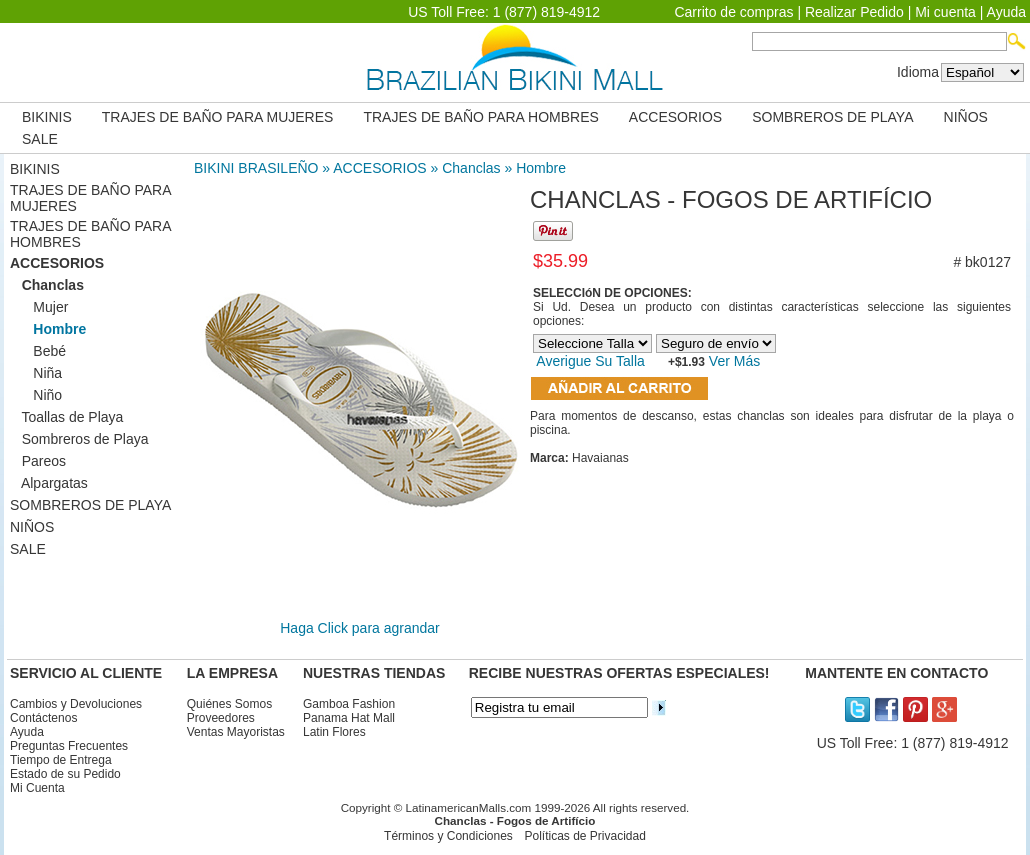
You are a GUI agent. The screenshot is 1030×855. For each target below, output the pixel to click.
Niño (36, 395)
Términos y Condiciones (448, 836)
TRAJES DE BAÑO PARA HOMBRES (480, 117)
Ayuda (1006, 12)
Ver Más (732, 361)
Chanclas (471, 168)
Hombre (541, 168)
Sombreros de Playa (79, 439)
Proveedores (221, 718)
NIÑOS (966, 117)
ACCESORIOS (675, 117)
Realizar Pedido (854, 12)
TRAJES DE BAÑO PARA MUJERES (218, 117)
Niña (36, 373)
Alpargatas (49, 483)
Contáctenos (43, 718)
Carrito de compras (733, 12)
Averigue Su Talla (590, 361)
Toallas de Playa (66, 417)
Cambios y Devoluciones (76, 704)
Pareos (38, 461)
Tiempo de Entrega (61, 760)
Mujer (39, 307)
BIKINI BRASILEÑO (256, 168)
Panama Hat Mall (349, 718)
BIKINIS (47, 117)
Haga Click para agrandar (360, 628)
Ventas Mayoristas (236, 732)
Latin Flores (334, 732)
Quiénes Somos (229, 704)
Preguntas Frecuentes (69, 746)
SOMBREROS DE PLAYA (832, 117)
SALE (40, 139)
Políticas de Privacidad (584, 836)
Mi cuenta (945, 12)
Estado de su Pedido (65, 774)
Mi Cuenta (37, 788)
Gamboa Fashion (349, 704)
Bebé (38, 351)
